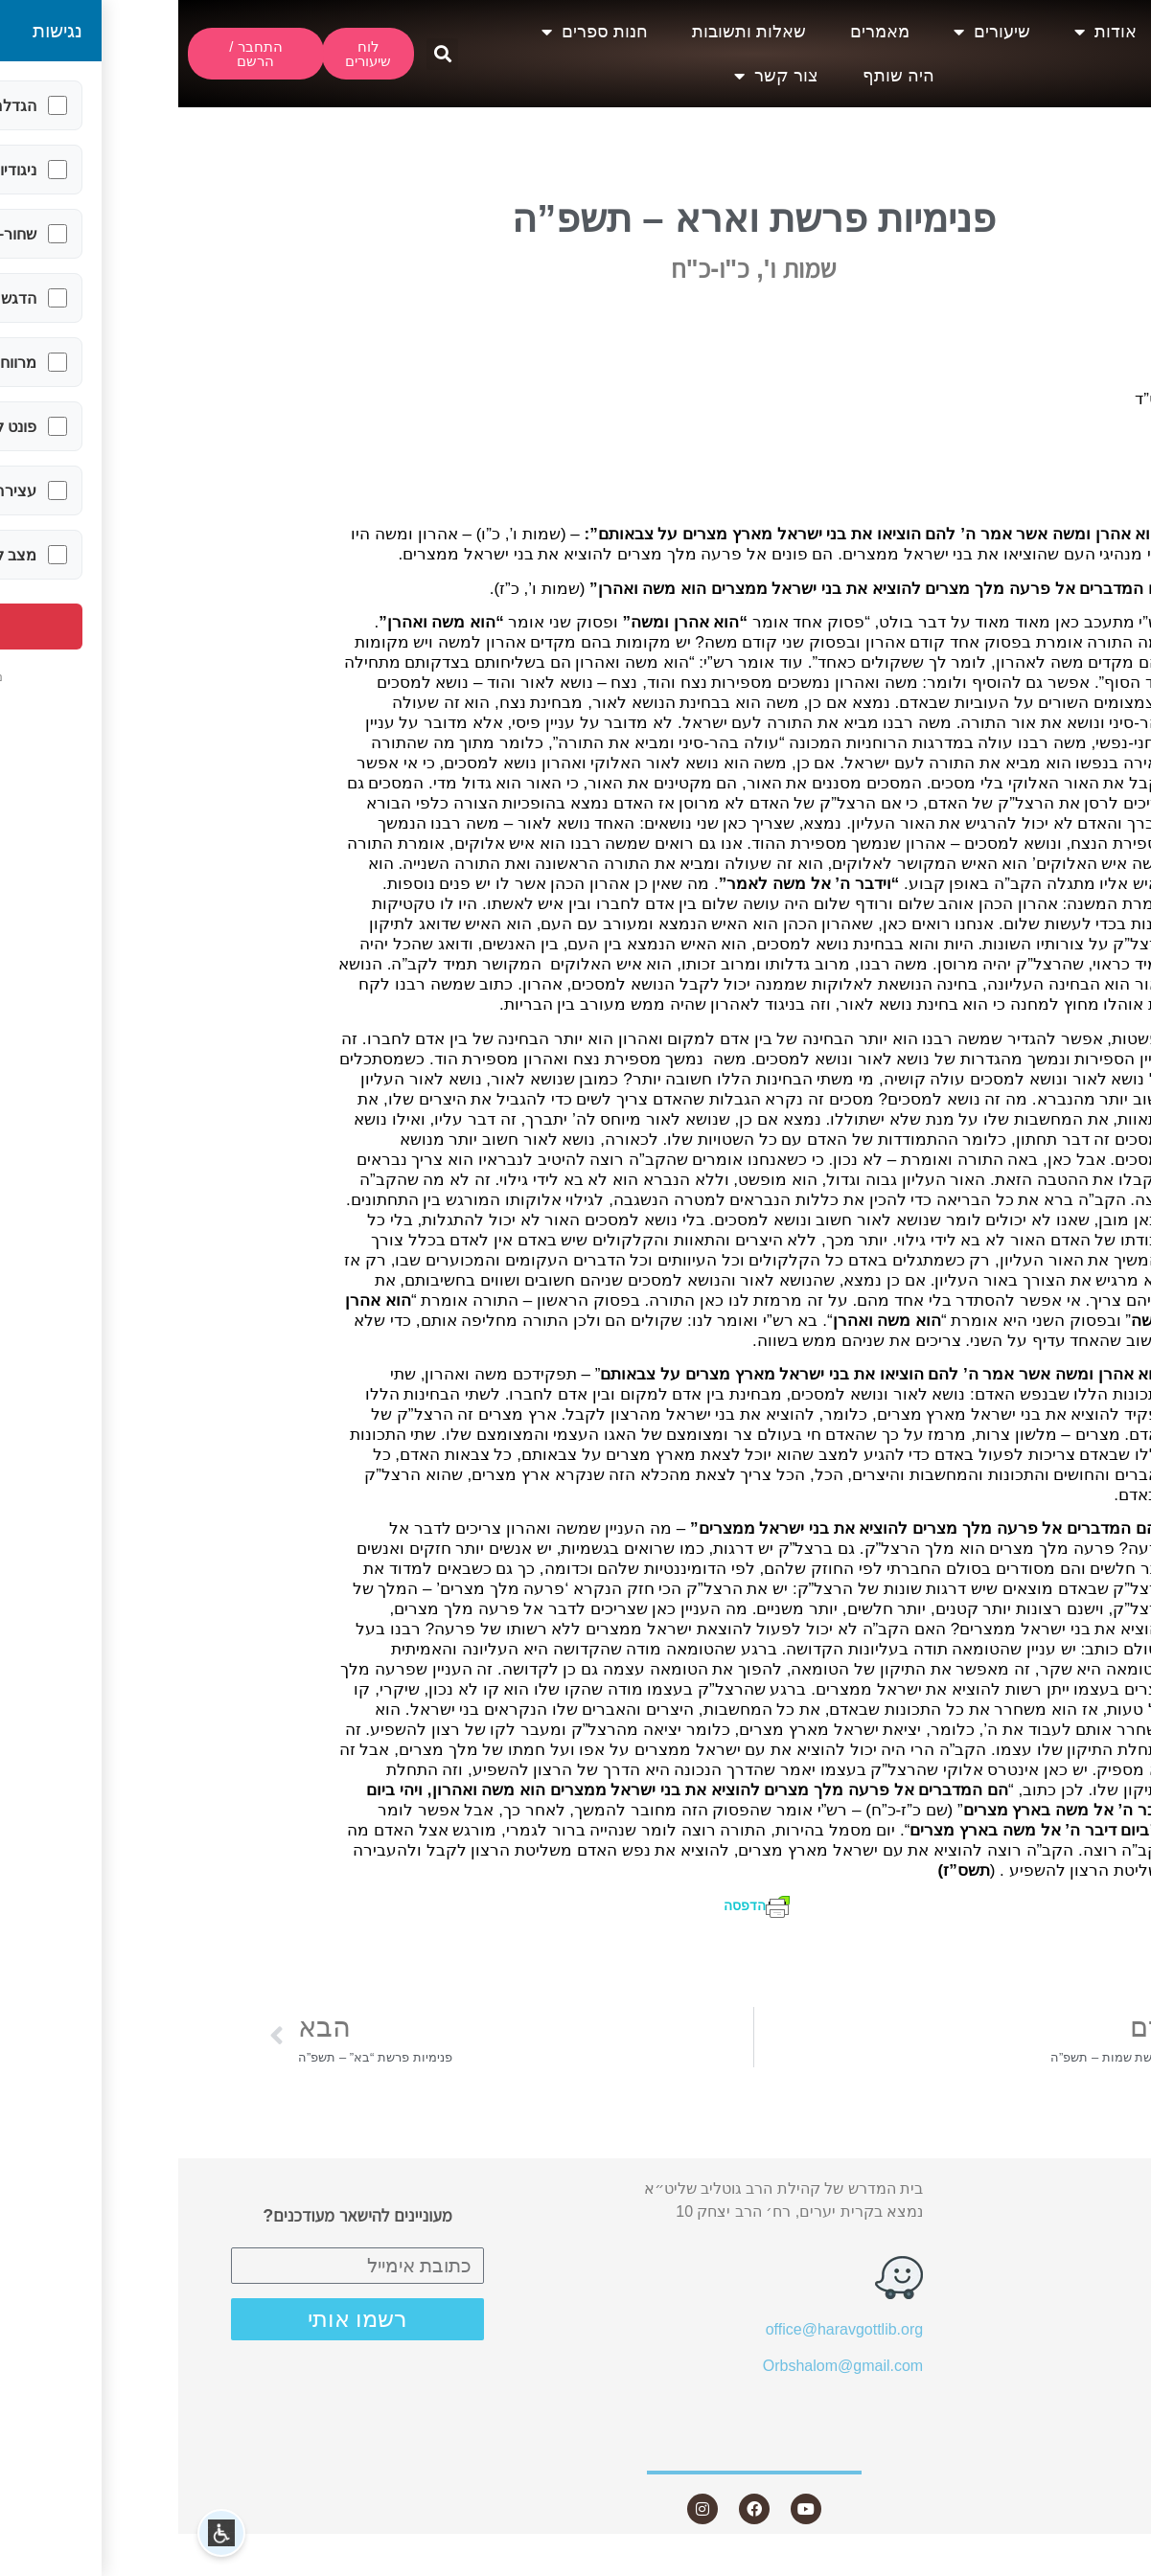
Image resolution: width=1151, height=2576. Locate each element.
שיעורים (813, 31)
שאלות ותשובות (571, 31)
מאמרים (701, 31)
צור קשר (598, 75)
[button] (264, 54)
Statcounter (1111, 2564)
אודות (927, 31)
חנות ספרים (416, 31)
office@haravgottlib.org (666, 2329)
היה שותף (720, 75)
